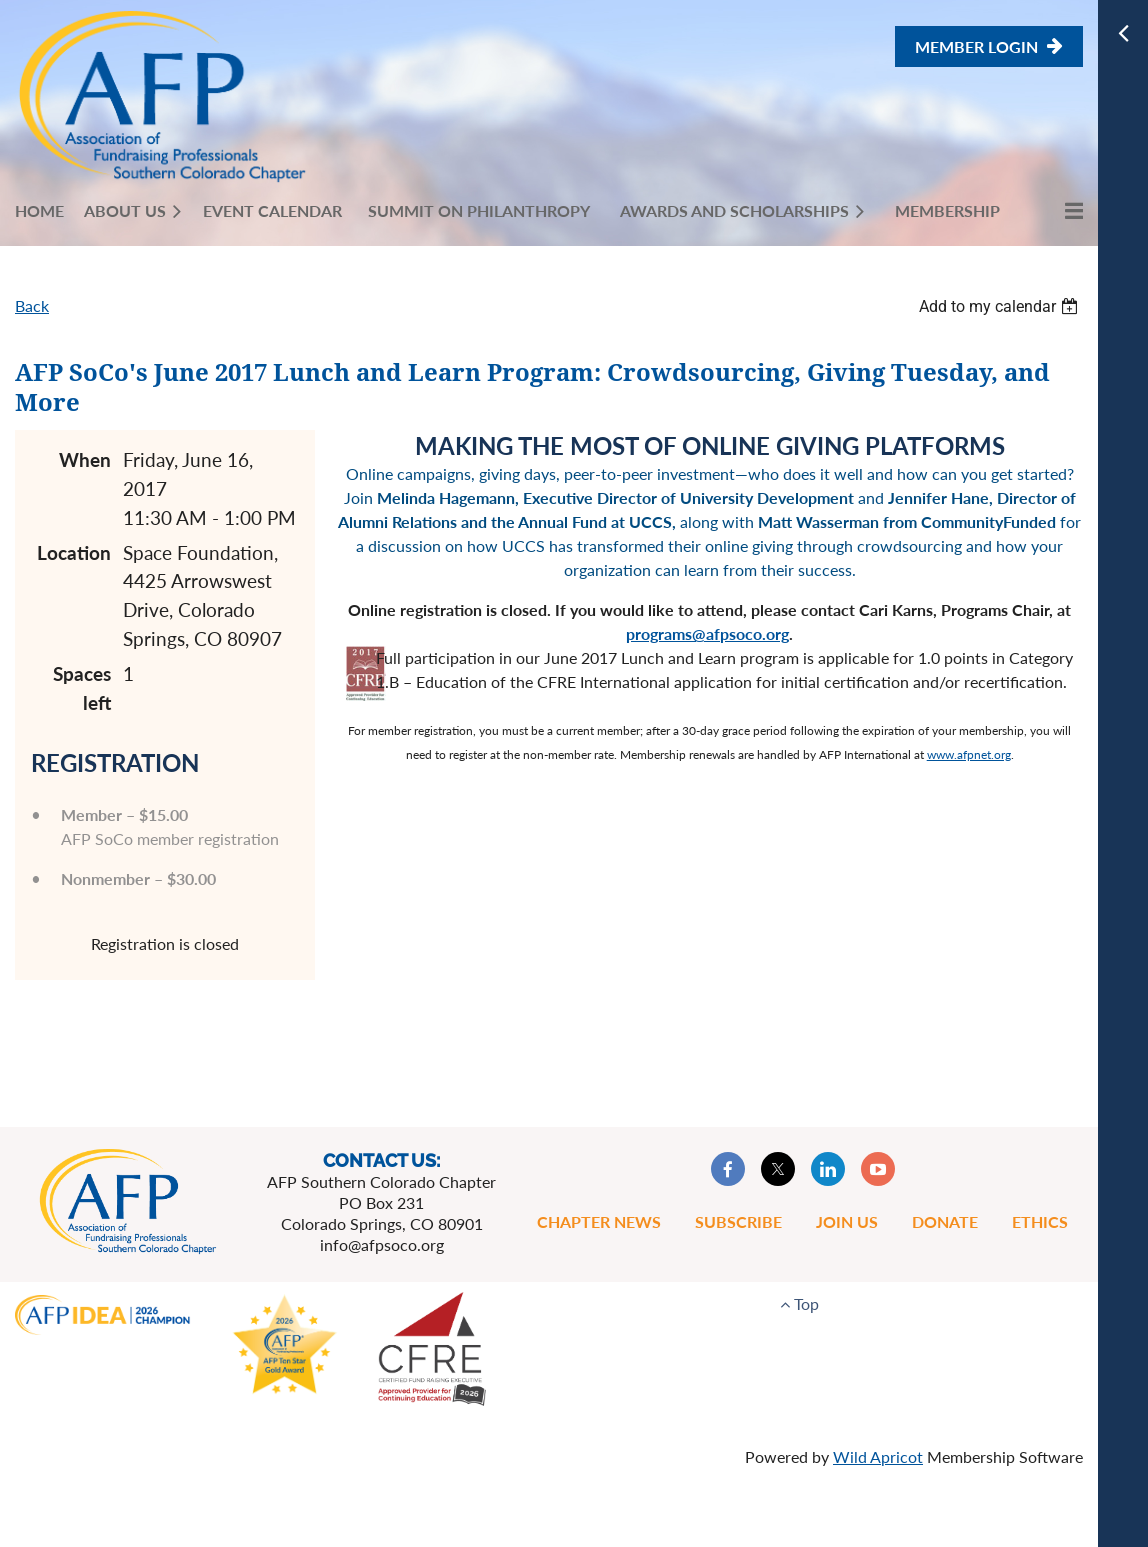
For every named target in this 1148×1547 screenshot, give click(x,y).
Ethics (1040, 1221)
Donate (945, 1221)
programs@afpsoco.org (707, 633)
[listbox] (1001, 306)
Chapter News (599, 1221)
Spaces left (82, 688)
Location (74, 552)
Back (32, 305)
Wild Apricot (878, 1456)
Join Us (847, 1221)
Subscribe (738, 1221)
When (85, 459)
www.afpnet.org (969, 754)
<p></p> (710, 931)
